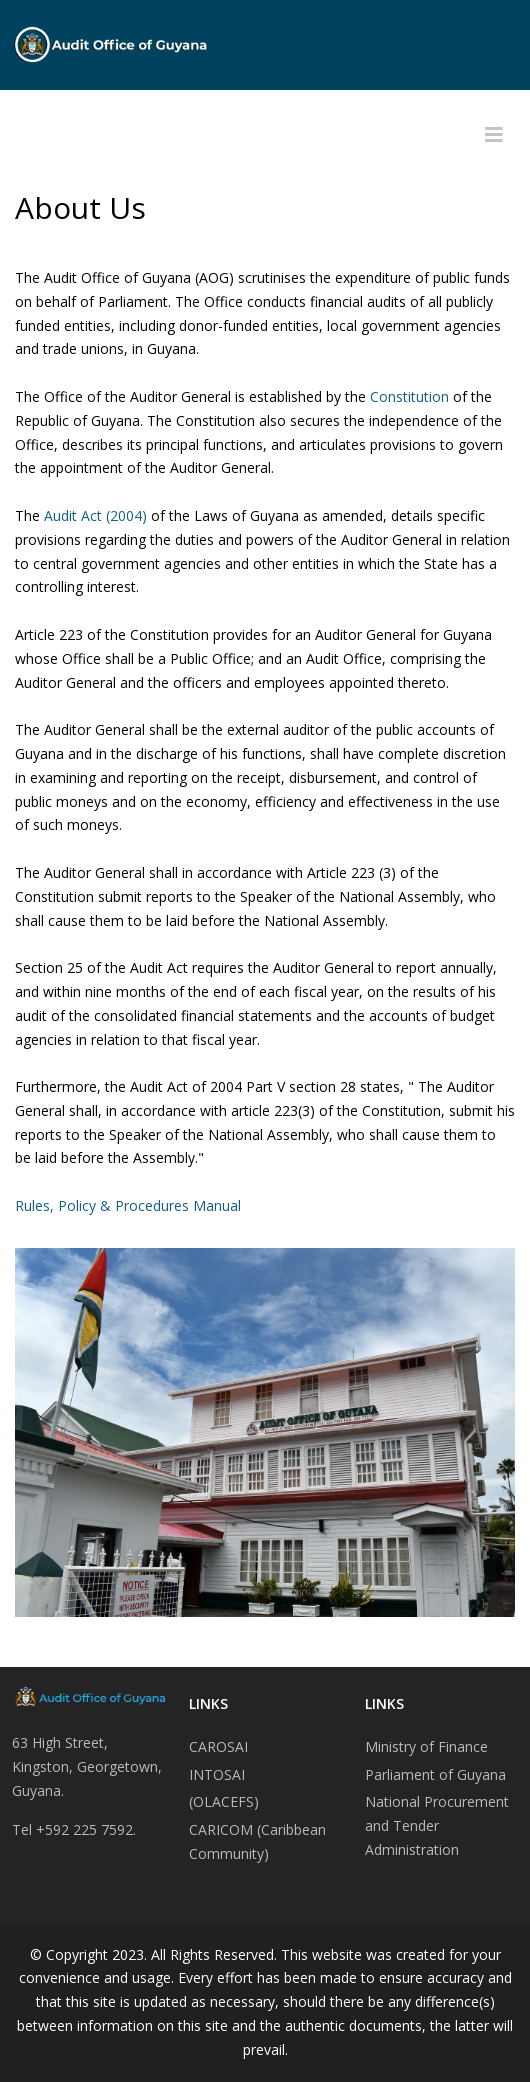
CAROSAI (218, 1746)
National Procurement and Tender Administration (437, 1825)
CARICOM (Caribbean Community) (257, 1841)
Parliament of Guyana (435, 1774)
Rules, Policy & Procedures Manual (128, 1205)
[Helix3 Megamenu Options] (494, 135)
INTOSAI (217, 1774)
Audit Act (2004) (93, 515)
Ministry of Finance (426, 1746)
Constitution (411, 396)
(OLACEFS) (224, 1801)
